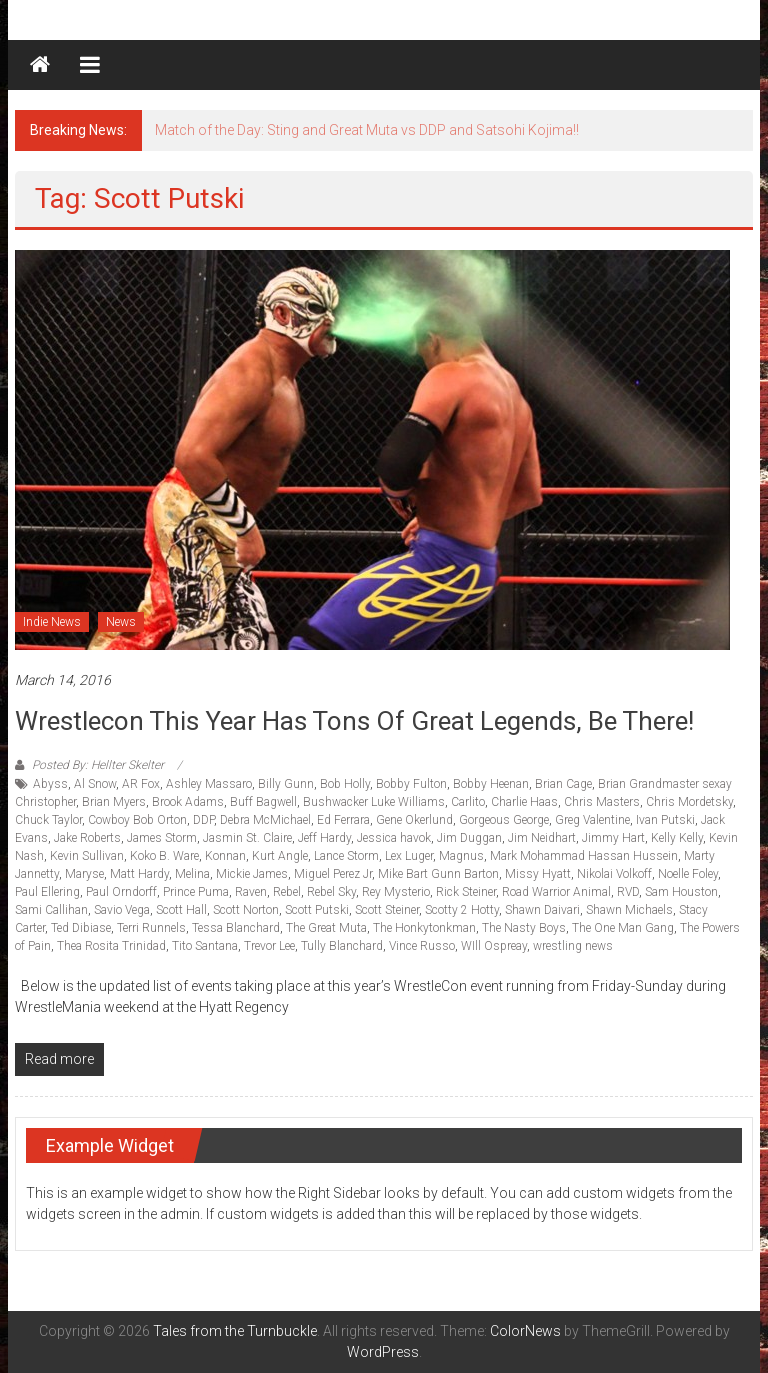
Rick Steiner (466, 892)
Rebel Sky (331, 892)
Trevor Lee (269, 946)
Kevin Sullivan (87, 856)
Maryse (84, 874)
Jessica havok (394, 838)
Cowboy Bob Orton (137, 820)
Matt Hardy (139, 874)
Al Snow (95, 784)
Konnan (225, 856)
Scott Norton (246, 910)
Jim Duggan (469, 838)
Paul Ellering (47, 892)
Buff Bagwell (263, 802)
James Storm (162, 838)
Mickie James (252, 874)
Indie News (52, 622)
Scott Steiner (387, 910)
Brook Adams (188, 802)
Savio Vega (122, 910)
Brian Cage (563, 784)
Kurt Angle (280, 856)
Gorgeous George (504, 820)
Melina (192, 874)
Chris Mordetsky (689, 802)
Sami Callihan (51, 910)
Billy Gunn (286, 784)
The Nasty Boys (524, 928)
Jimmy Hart (613, 838)
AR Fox (141, 784)
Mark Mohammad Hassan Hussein (584, 856)
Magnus (461, 856)
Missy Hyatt (538, 874)
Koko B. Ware (164, 856)
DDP (203, 820)
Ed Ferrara (343, 820)
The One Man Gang (623, 928)
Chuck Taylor (48, 820)
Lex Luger (409, 856)
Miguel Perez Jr (333, 874)
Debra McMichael (265, 820)
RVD (628, 892)
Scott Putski (317, 910)
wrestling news (573, 946)
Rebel (287, 892)
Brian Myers (114, 802)
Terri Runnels (151, 928)
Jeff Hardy (324, 838)
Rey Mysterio (396, 892)
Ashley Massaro (209, 784)
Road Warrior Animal (556, 892)
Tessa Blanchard (236, 928)
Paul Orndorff (121, 892)
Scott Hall (181, 910)
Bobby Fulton (411, 784)
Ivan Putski (665, 820)
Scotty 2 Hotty (462, 910)
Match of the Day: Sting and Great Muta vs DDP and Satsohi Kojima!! (367, 130)
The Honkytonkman (424, 928)
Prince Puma (196, 892)
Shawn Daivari (542, 910)
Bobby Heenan (491, 784)
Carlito (468, 802)
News (121, 622)
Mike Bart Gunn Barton (438, 874)
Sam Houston (681, 892)
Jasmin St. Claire (247, 838)
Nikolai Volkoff (614, 874)
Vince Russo (422, 946)
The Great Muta (326, 928)
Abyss (50, 784)
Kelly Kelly (677, 838)
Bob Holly (345, 784)
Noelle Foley (688, 874)
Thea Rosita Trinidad (111, 946)
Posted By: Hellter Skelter (98, 765)
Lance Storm (346, 856)
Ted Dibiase (81, 928)
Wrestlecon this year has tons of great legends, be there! (354, 721)
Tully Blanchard (342, 946)
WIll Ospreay (494, 946)
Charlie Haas (524, 802)
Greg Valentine (592, 820)
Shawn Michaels (629, 910)
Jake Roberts (87, 838)
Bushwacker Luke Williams (374, 802)
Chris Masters (602, 802)
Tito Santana (205, 946)
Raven (251, 892)
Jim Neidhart (542, 838)
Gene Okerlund (414, 820)
